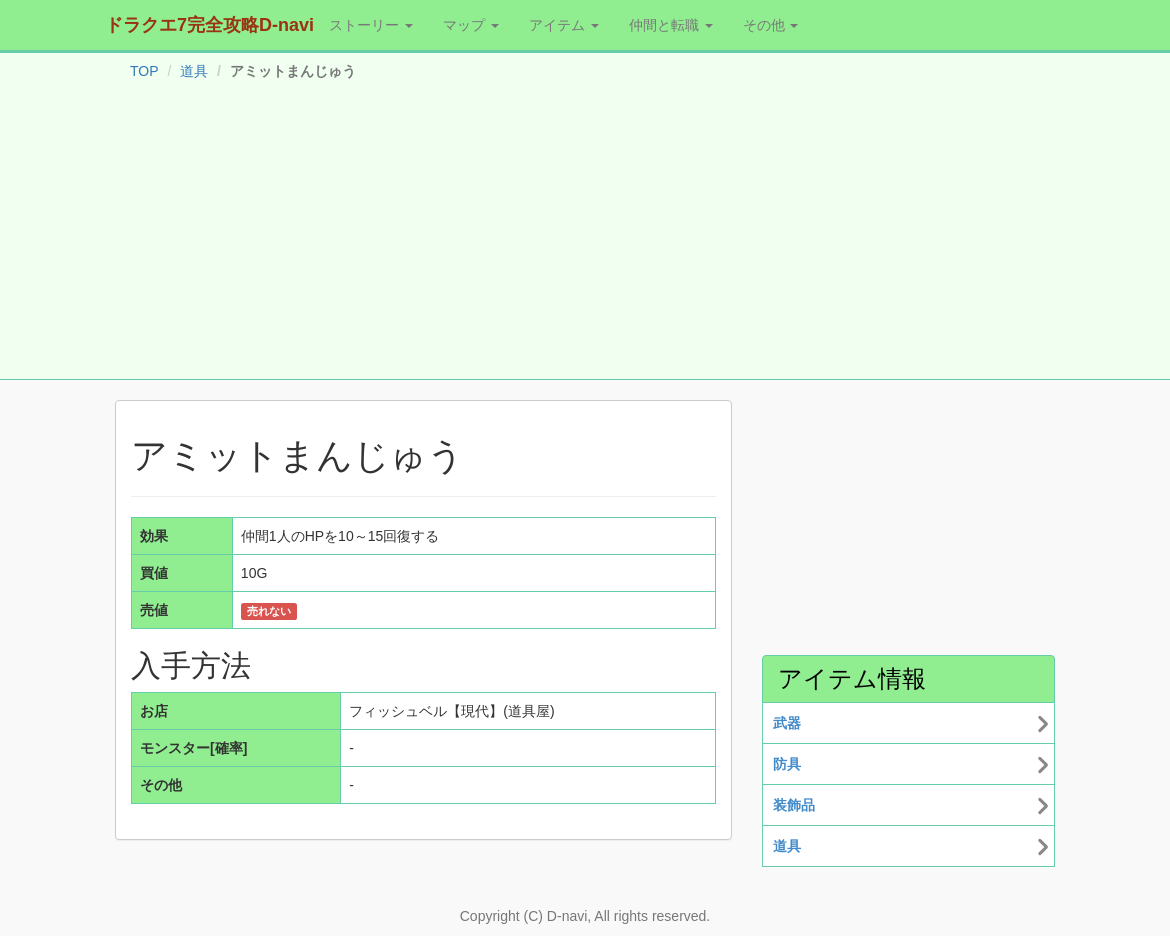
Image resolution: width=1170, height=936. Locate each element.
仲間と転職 (671, 25)
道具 (194, 71)
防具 (787, 764)
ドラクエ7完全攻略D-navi (209, 25)
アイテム (564, 25)
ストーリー (371, 25)
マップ (471, 25)
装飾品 (794, 805)
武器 (787, 723)
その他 (771, 25)
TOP (144, 71)
